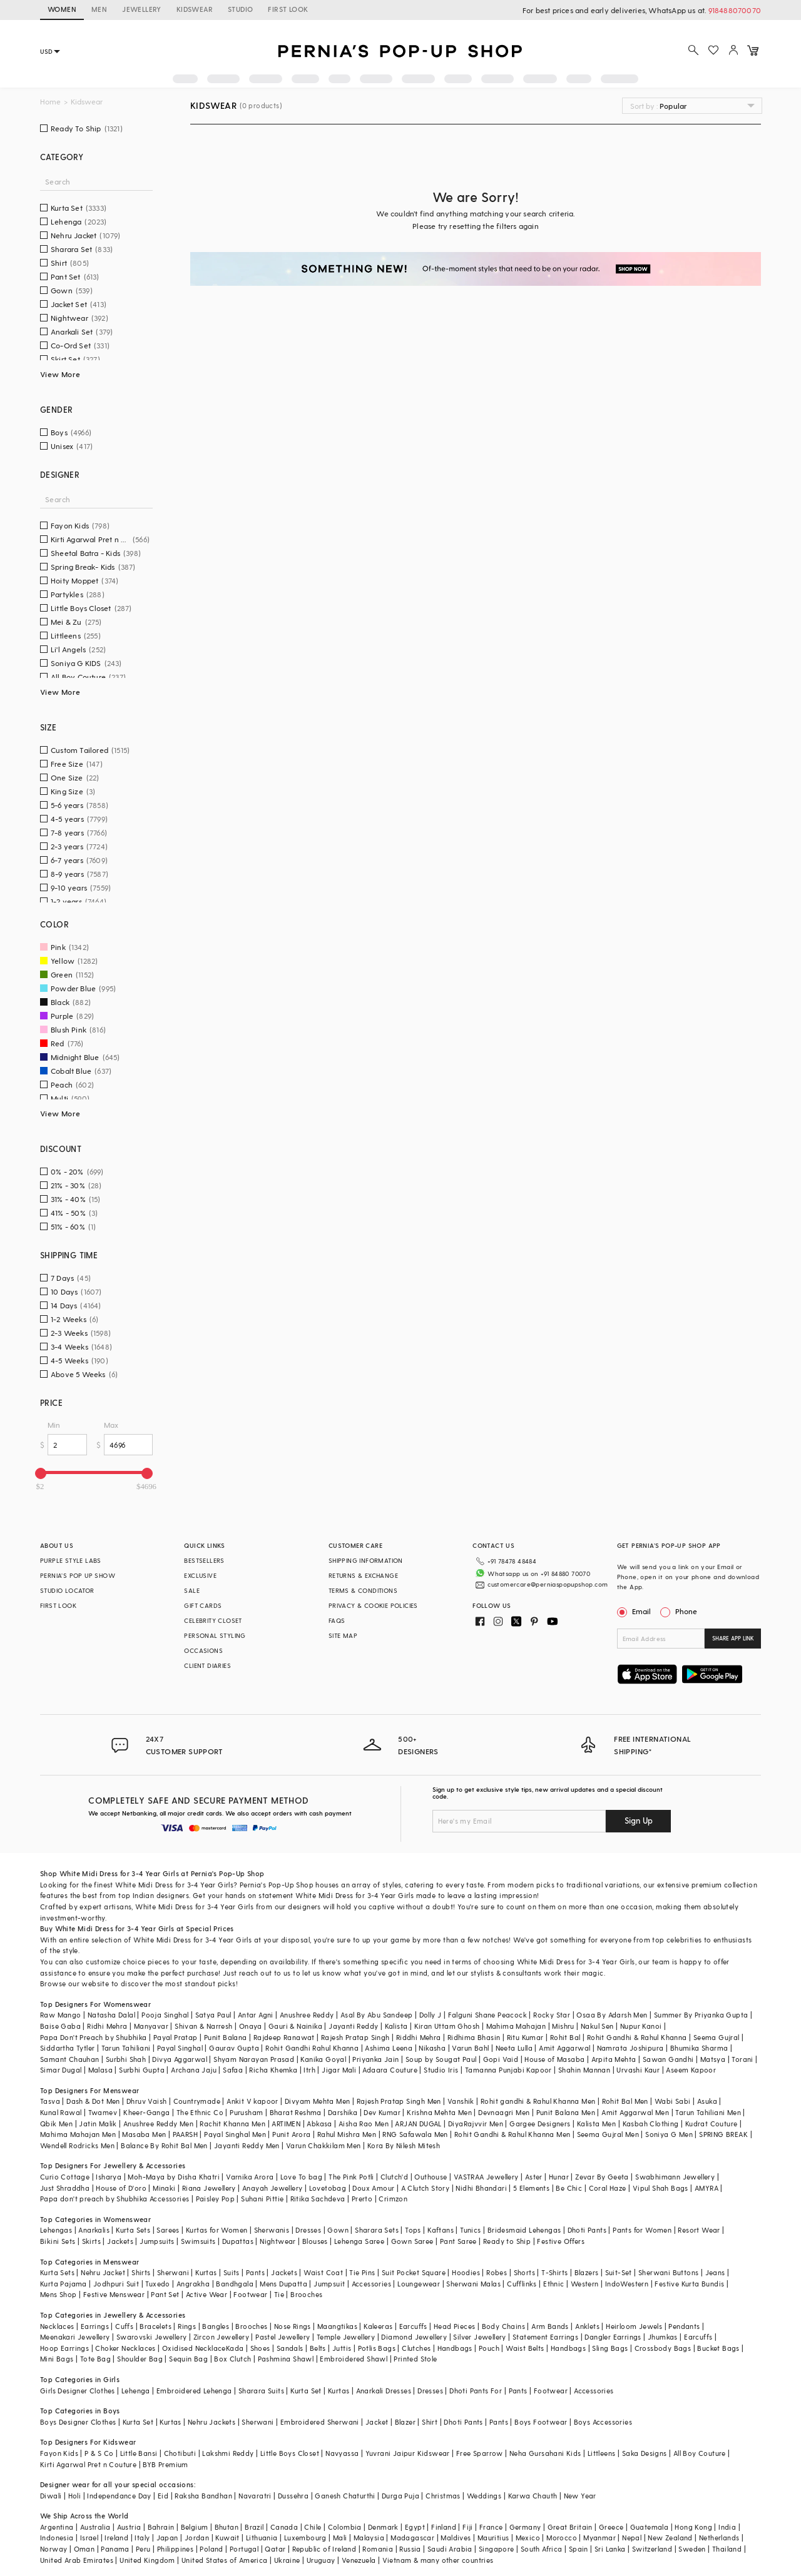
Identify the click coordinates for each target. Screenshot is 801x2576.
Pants (255, 2272)
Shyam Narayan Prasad (253, 2059)
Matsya (712, 2059)
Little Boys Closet (289, 2453)
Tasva (50, 2101)
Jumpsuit (329, 2284)
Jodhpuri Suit (116, 2284)
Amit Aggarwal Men (635, 2112)
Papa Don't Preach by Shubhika (93, 2037)
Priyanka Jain (375, 2059)
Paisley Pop (215, 2199)
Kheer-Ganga (146, 2112)
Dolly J (430, 2015)
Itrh (309, 2070)
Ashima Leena (388, 2048)
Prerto (362, 2199)
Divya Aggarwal (179, 2059)
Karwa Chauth (533, 2496)
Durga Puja (400, 2496)
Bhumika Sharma (699, 2048)
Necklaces (57, 2326)
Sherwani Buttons (668, 2272)
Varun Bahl (470, 2048)
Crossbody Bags (663, 2348)
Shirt (429, 2422)
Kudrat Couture (711, 2123)
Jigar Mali (339, 2070)
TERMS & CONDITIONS (363, 1590)
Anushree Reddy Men (158, 2123)
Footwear (250, 2294)
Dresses (308, 2230)
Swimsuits (198, 2241)
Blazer (405, 2422)
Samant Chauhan (69, 2059)
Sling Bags (610, 2348)
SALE (192, 1590)
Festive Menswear (114, 2294)
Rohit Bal (565, 2037)
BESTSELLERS (204, 1560)
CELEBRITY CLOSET (213, 1620)
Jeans (715, 2272)
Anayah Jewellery (272, 2188)
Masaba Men (144, 2134)
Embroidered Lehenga (194, 2391)
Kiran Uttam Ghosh (447, 2026)
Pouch (489, 2348)
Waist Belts (525, 2348)
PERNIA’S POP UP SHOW (77, 1575)
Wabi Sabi (673, 2101)
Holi (74, 2496)
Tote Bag (95, 2359)
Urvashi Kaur (638, 2070)
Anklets (587, 2326)
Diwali (50, 2496)
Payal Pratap (175, 2037)
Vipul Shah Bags (660, 2188)
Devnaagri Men (503, 2112)
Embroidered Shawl (353, 2359)
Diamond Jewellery (414, 2337)
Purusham (246, 2112)
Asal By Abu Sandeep (376, 2015)
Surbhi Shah (126, 2059)
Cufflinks (522, 2284)
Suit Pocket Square (414, 2272)
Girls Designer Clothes (77, 2391)
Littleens (602, 2453)
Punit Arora (291, 2134)
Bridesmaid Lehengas (524, 2230)
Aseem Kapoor (691, 2070)
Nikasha (432, 2048)
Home (50, 102)
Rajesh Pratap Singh (355, 2037)
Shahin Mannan (584, 2070)
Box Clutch (232, 2359)
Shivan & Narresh (203, 2026)
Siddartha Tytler (67, 2048)
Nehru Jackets (211, 2422)
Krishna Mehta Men (439, 2112)
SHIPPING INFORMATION (366, 1560)
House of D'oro (121, 2188)
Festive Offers (560, 2241)
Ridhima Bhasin (474, 2037)
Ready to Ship (507, 2241)
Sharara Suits (261, 2391)
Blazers (586, 2272)
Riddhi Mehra (418, 2037)
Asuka (707, 2101)
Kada (235, 2348)
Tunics (470, 2230)
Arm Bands (550, 2326)
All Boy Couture (699, 2453)
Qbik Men (56, 2123)
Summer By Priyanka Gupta (701, 2015)
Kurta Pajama (63, 2284)
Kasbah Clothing (651, 2123)
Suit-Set (618, 2272)
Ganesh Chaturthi (345, 2496)
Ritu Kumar (525, 2037)
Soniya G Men (669, 2134)
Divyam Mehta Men (317, 2101)
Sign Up (639, 1820)
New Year (580, 2496)
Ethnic (553, 2284)
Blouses (315, 2241)
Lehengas (56, 2230)
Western (585, 2284)
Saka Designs (644, 2453)
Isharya (108, 2177)
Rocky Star (551, 2015)
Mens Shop (58, 2294)
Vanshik (460, 2101)
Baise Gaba (60, 2026)
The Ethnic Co (199, 2112)
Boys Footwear (540, 2422)
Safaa (233, 2070)
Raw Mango (60, 2015)
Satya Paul (213, 2015)
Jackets (120, 2241)
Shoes (260, 2348)
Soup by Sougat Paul (441, 2059)
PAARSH (185, 2134)
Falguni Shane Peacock (487, 2015)
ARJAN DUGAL (418, 2123)
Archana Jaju (194, 2070)
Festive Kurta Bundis (689, 2284)
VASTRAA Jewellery (486, 2177)
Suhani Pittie (262, 2199)
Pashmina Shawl (286, 2359)
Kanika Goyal (323, 2059)
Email (635, 1611)
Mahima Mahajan (516, 2026)
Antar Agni (255, 2015)
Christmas (443, 2496)
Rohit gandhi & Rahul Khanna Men (538, 2101)
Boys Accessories (603, 2422)
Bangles (215, 2326)
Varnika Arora (249, 2177)
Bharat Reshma (296, 2112)
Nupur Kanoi (640, 2026)
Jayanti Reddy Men (247, 2145)
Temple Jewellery (346, 2337)
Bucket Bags (718, 2348)
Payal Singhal (180, 2048)
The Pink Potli (351, 2177)
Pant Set (165, 2294)
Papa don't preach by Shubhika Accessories (114, 2199)
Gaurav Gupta (234, 2048)
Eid (163, 2496)
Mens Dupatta (283, 2284)
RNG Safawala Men (414, 2134)
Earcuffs (413, 2326)
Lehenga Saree (359, 2241)
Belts (318, 2348)
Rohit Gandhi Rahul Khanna (312, 2048)
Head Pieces (454, 2326)
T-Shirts (554, 2272)
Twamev (102, 2112)
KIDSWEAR (194, 9)
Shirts (140, 2272)
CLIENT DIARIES (207, 1665)
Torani (742, 2059)
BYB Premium (165, 2464)
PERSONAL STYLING (214, 1635)
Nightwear (278, 2241)
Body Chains (503, 2326)
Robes (496, 2272)
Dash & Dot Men (93, 2101)
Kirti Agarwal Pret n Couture (88, 2464)
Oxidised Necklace (194, 2348)
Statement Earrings (545, 2337)
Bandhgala (234, 2284)
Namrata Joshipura (630, 2048)
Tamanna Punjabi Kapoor (508, 2070)
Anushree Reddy (307, 2015)
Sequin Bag (188, 2359)
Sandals (290, 2348)
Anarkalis (94, 2230)
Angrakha (193, 2284)
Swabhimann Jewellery (675, 2177)
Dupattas (237, 2241)
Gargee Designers (539, 2123)
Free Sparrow (479, 2453)
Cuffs (124, 2326)
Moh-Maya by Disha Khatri (174, 2177)
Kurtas (206, 2272)
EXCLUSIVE (200, 1575)
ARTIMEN (286, 2123)
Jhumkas (663, 2337)
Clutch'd (394, 2177)
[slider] (40, 1473)
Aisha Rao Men (364, 2123)
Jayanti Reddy (353, 2026)
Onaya (250, 2026)
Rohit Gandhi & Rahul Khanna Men (512, 2134)
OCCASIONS (203, 1650)
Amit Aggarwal (564, 2048)
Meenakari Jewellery (75, 2337)
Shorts (524, 2272)
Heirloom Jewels (634, 2326)
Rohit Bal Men (625, 2101)
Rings (187, 2326)
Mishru (563, 2026)
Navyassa (342, 2453)
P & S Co (98, 2453)
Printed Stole (415, 2359)
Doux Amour (373, 2188)
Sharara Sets (377, 2230)
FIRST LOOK (288, 9)
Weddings (484, 2496)
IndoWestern (626, 2284)
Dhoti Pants (587, 2230)
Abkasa (319, 2123)
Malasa (100, 2070)
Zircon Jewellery (221, 2337)
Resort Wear (699, 2230)
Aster (534, 2177)
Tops (413, 2230)
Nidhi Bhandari (481, 2188)
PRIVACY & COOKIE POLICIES (373, 1605)
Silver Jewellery (479, 2337)
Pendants (684, 2326)
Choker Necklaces (125, 2348)
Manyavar (151, 2026)
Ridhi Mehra (107, 2026)
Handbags (454, 2348)
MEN (99, 9)
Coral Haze (607, 2188)
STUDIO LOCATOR (67, 1590)
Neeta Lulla (514, 2048)
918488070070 (734, 10)
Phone (685, 1611)
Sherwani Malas (473, 2284)
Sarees (167, 2230)
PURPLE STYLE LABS (70, 1560)
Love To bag (301, 2177)
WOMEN (62, 9)
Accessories (371, 2284)
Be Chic (569, 2188)
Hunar (559, 2177)
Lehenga (135, 2391)
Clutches (416, 2348)
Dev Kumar (382, 2112)
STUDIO (240, 9)
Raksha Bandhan (203, 2496)
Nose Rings (292, 2326)
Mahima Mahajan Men (78, 2134)
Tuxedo (157, 2284)
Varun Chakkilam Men (323, 2145)
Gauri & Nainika (295, 2026)
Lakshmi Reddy (227, 2453)
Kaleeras (378, 2326)
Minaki (164, 2188)
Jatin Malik (97, 2123)
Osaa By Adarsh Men (611, 2015)
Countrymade (196, 2101)
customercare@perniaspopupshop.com (547, 1584)
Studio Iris (441, 2070)
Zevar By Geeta (602, 2177)
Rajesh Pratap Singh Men (399, 2101)
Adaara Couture (389, 2070)
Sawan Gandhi (668, 2059)
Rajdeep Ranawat (284, 2037)
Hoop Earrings (64, 2348)
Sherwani (173, 2272)
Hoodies (466, 2272)
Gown (338, 2230)
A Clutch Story (425, 2188)
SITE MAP (343, 1635)
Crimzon (393, 2199)
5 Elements (531, 2188)
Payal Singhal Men (235, 2134)
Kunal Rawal (60, 2112)
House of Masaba (554, 2059)
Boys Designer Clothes (78, 2422)
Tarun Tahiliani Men (708, 2112)
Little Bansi (139, 2453)
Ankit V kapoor (252, 2101)
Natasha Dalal (111, 2015)
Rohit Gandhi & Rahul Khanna (637, 2037)
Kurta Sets (133, 2230)
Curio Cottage (64, 2177)
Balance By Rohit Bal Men (164, 2145)
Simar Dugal (60, 2070)
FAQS (337, 1620)
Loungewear (418, 2284)
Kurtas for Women (216, 2230)
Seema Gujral (716, 2037)
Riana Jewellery (209, 2188)
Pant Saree (458, 2241)
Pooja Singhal (164, 2015)
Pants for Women (642, 2230)
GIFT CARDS (203, 1605)
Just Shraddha (64, 2188)
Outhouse (430, 2177)
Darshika (342, 2112)
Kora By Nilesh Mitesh (403, 2145)
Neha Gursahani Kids (545, 2453)
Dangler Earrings (612, 2337)
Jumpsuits (157, 2241)
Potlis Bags (376, 2348)
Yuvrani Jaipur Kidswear (407, 2453)
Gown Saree (412, 2241)
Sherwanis (272, 2230)
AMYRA (706, 2188)
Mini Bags (57, 2359)
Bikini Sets (57, 2241)
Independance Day (119, 2496)
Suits (231, 2272)
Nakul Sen (597, 2026)
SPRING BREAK (723, 2134)
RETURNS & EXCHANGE (363, 1575)
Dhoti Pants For (475, 2391)
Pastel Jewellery (282, 2337)
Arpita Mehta (613, 2059)
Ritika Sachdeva (317, 2199)
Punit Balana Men (565, 2112)
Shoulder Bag (140, 2359)
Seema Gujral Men (608, 2134)
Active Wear (206, 2294)
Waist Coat (323, 2272)
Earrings (95, 2326)
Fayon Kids (59, 2453)
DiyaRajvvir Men (475, 2123)
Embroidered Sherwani (319, 2422)
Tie (279, 2294)
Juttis (341, 2348)
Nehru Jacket (103, 2272)
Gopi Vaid (501, 2059)
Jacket (376, 2422)
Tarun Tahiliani (126, 2048)
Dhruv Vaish (146, 2101)
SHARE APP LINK (733, 1638)
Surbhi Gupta (142, 2070)
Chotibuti (180, 2453)
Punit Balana (225, 2037)
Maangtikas (337, 2326)
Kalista (396, 2026)
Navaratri (255, 2496)
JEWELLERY (141, 9)
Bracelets (155, 2326)
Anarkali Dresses (383, 2391)
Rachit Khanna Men (232, 2123)
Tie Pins (362, 2272)
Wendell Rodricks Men (77, 2145)
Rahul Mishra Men (346, 2134)
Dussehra (293, 2496)
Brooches (306, 2294)
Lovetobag (328, 2188)
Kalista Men (596, 2123)
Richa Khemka (273, 2070)
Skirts (91, 2241)
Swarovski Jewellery (151, 2337)
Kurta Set (306, 2391)
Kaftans (440, 2230)
